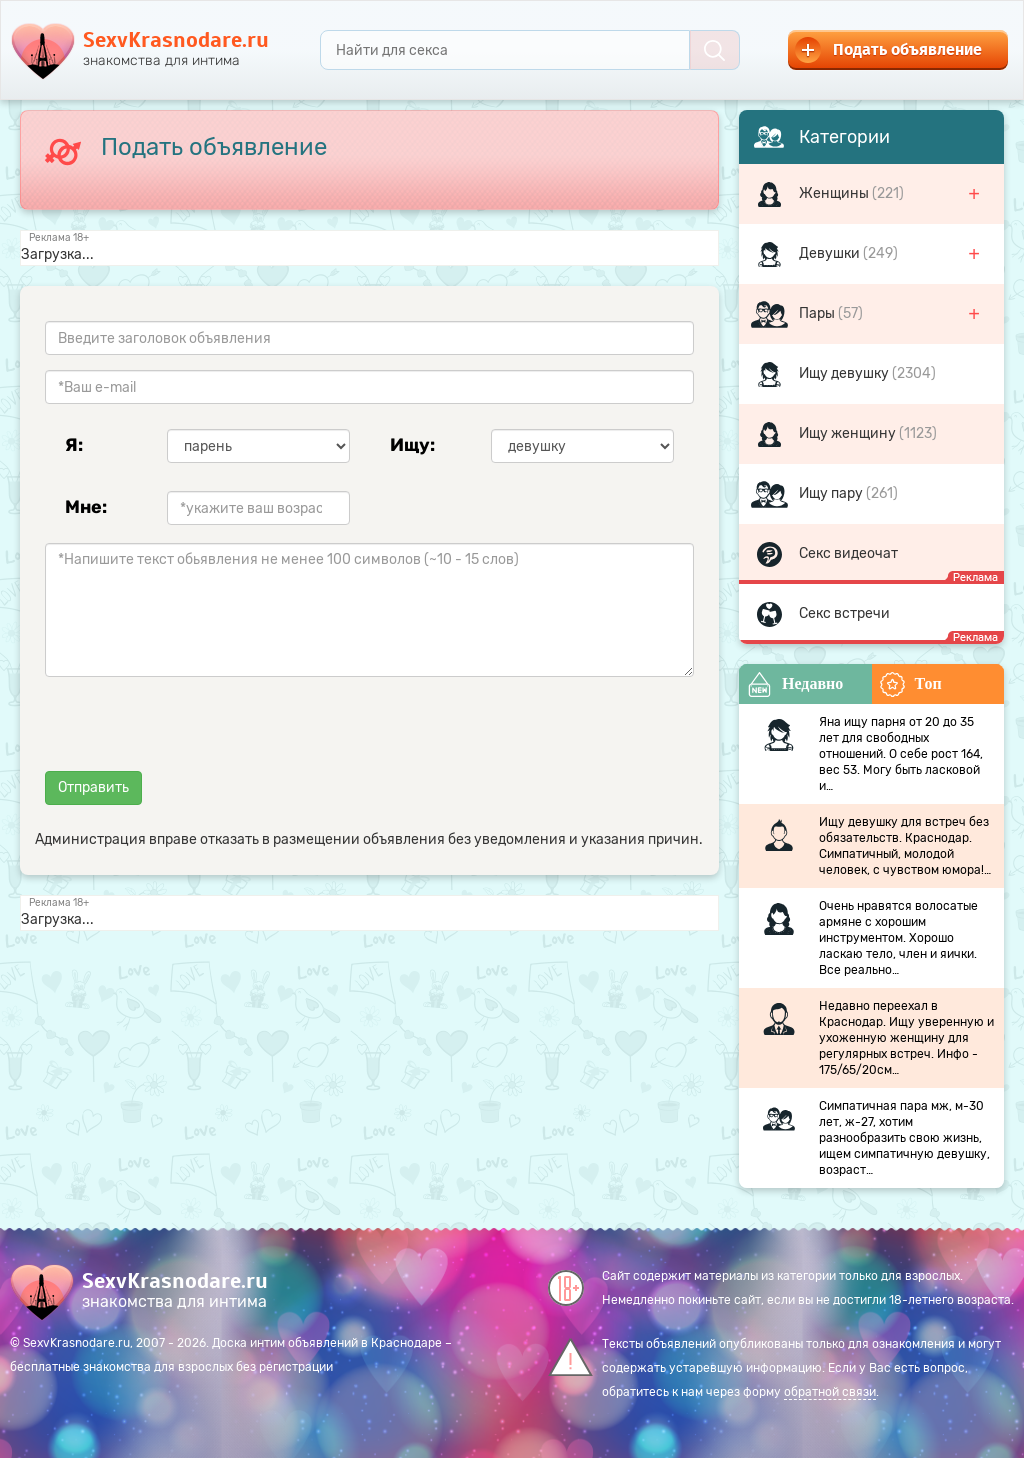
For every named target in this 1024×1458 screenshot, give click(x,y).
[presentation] (197, 731)
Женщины (835, 193)
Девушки (831, 253)
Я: (74, 445)
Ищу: (412, 445)
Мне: (86, 507)
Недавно (795, 684)
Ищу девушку (845, 373)
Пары (818, 313)
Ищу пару (832, 493)
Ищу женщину (849, 433)
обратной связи (830, 1392)
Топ (911, 684)
